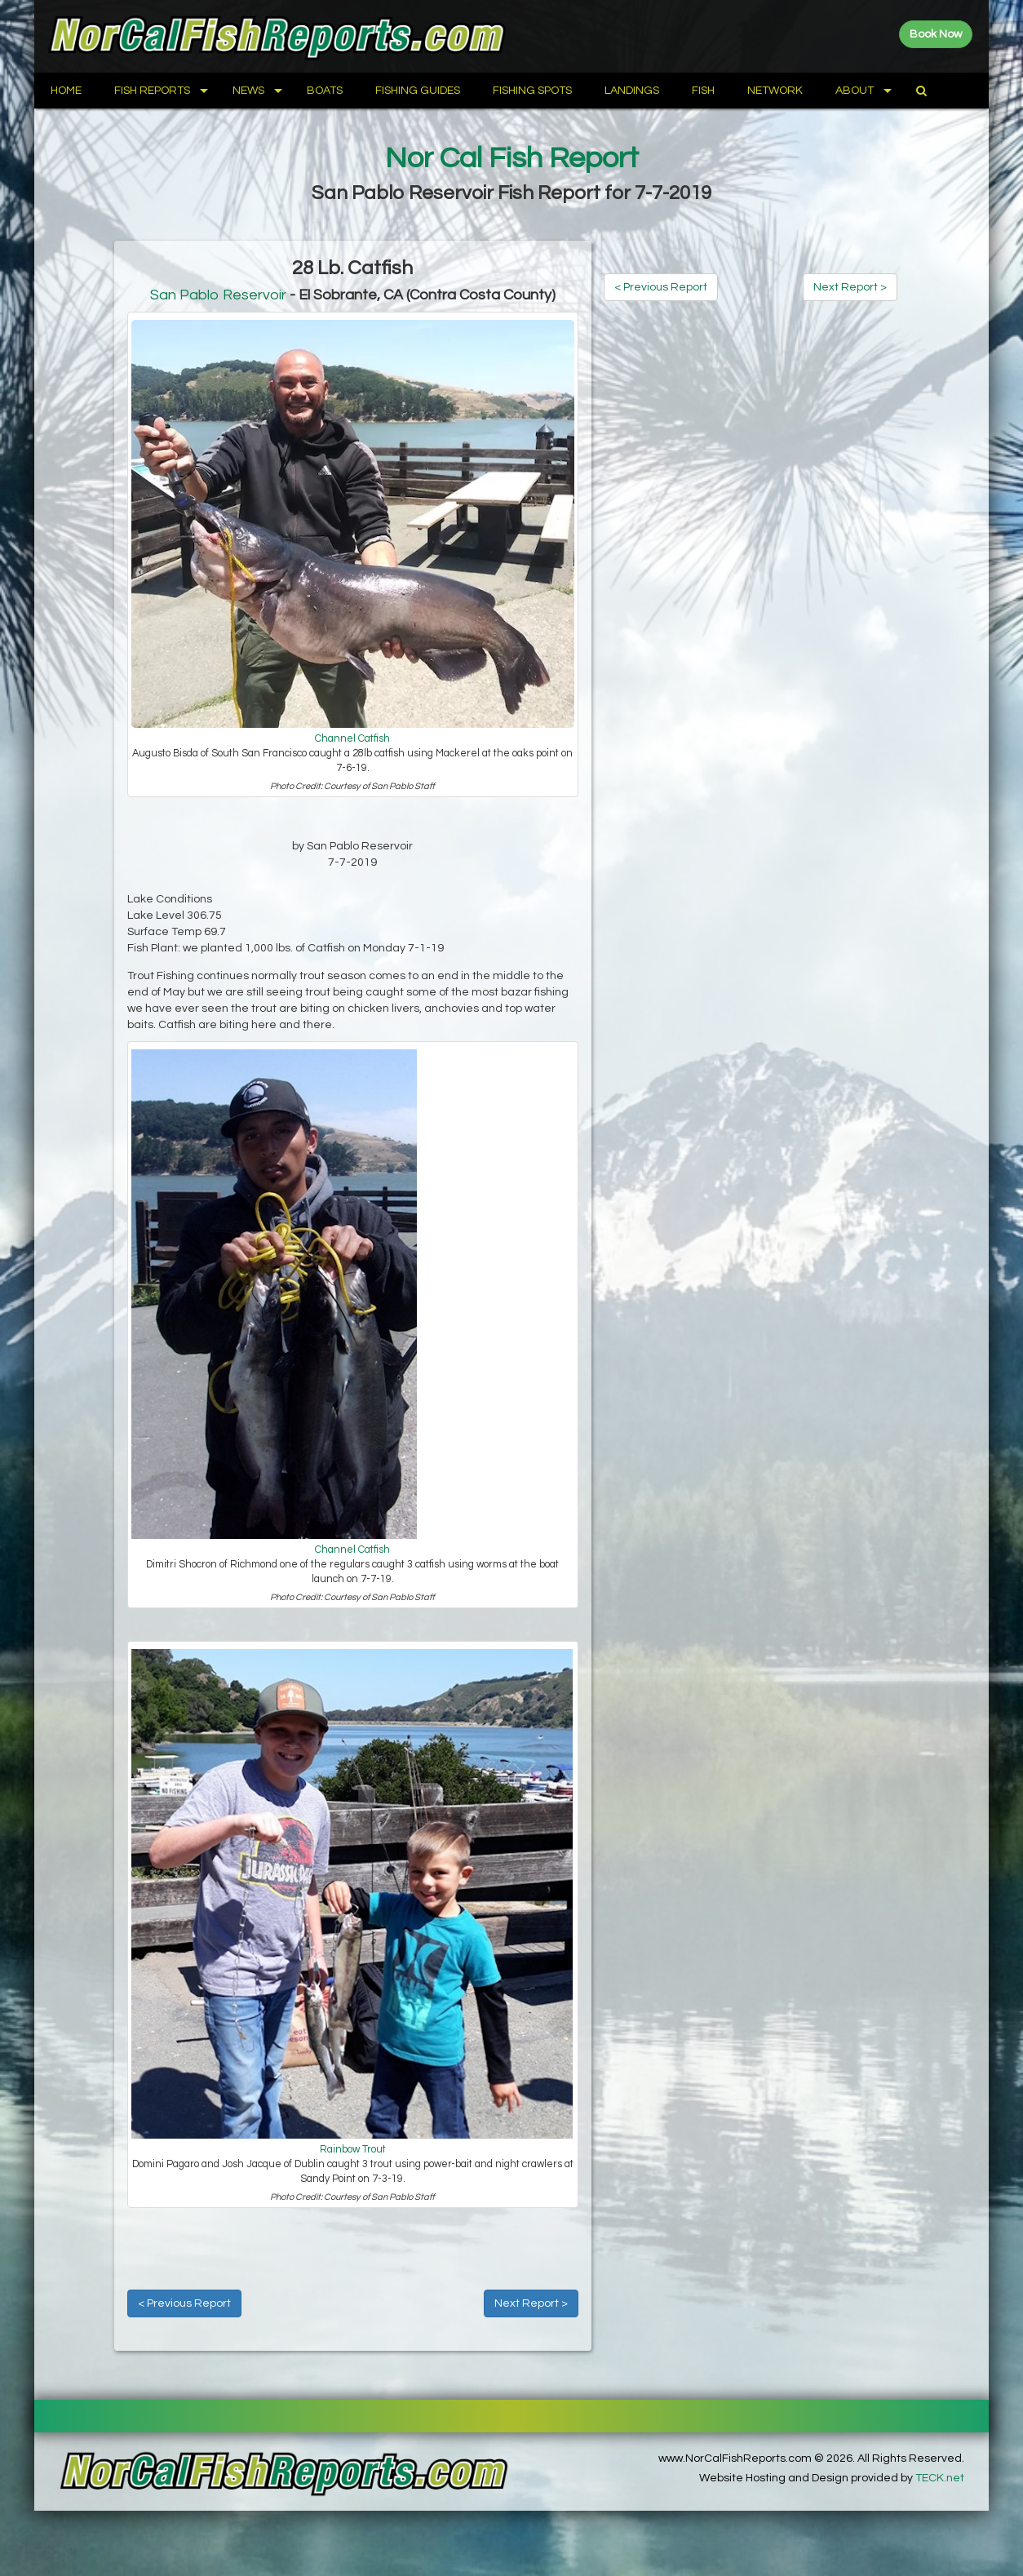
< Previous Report (184, 2303)
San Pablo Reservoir (218, 295)
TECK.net (939, 2478)
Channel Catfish (352, 739)
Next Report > (531, 2303)
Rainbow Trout (353, 2149)
